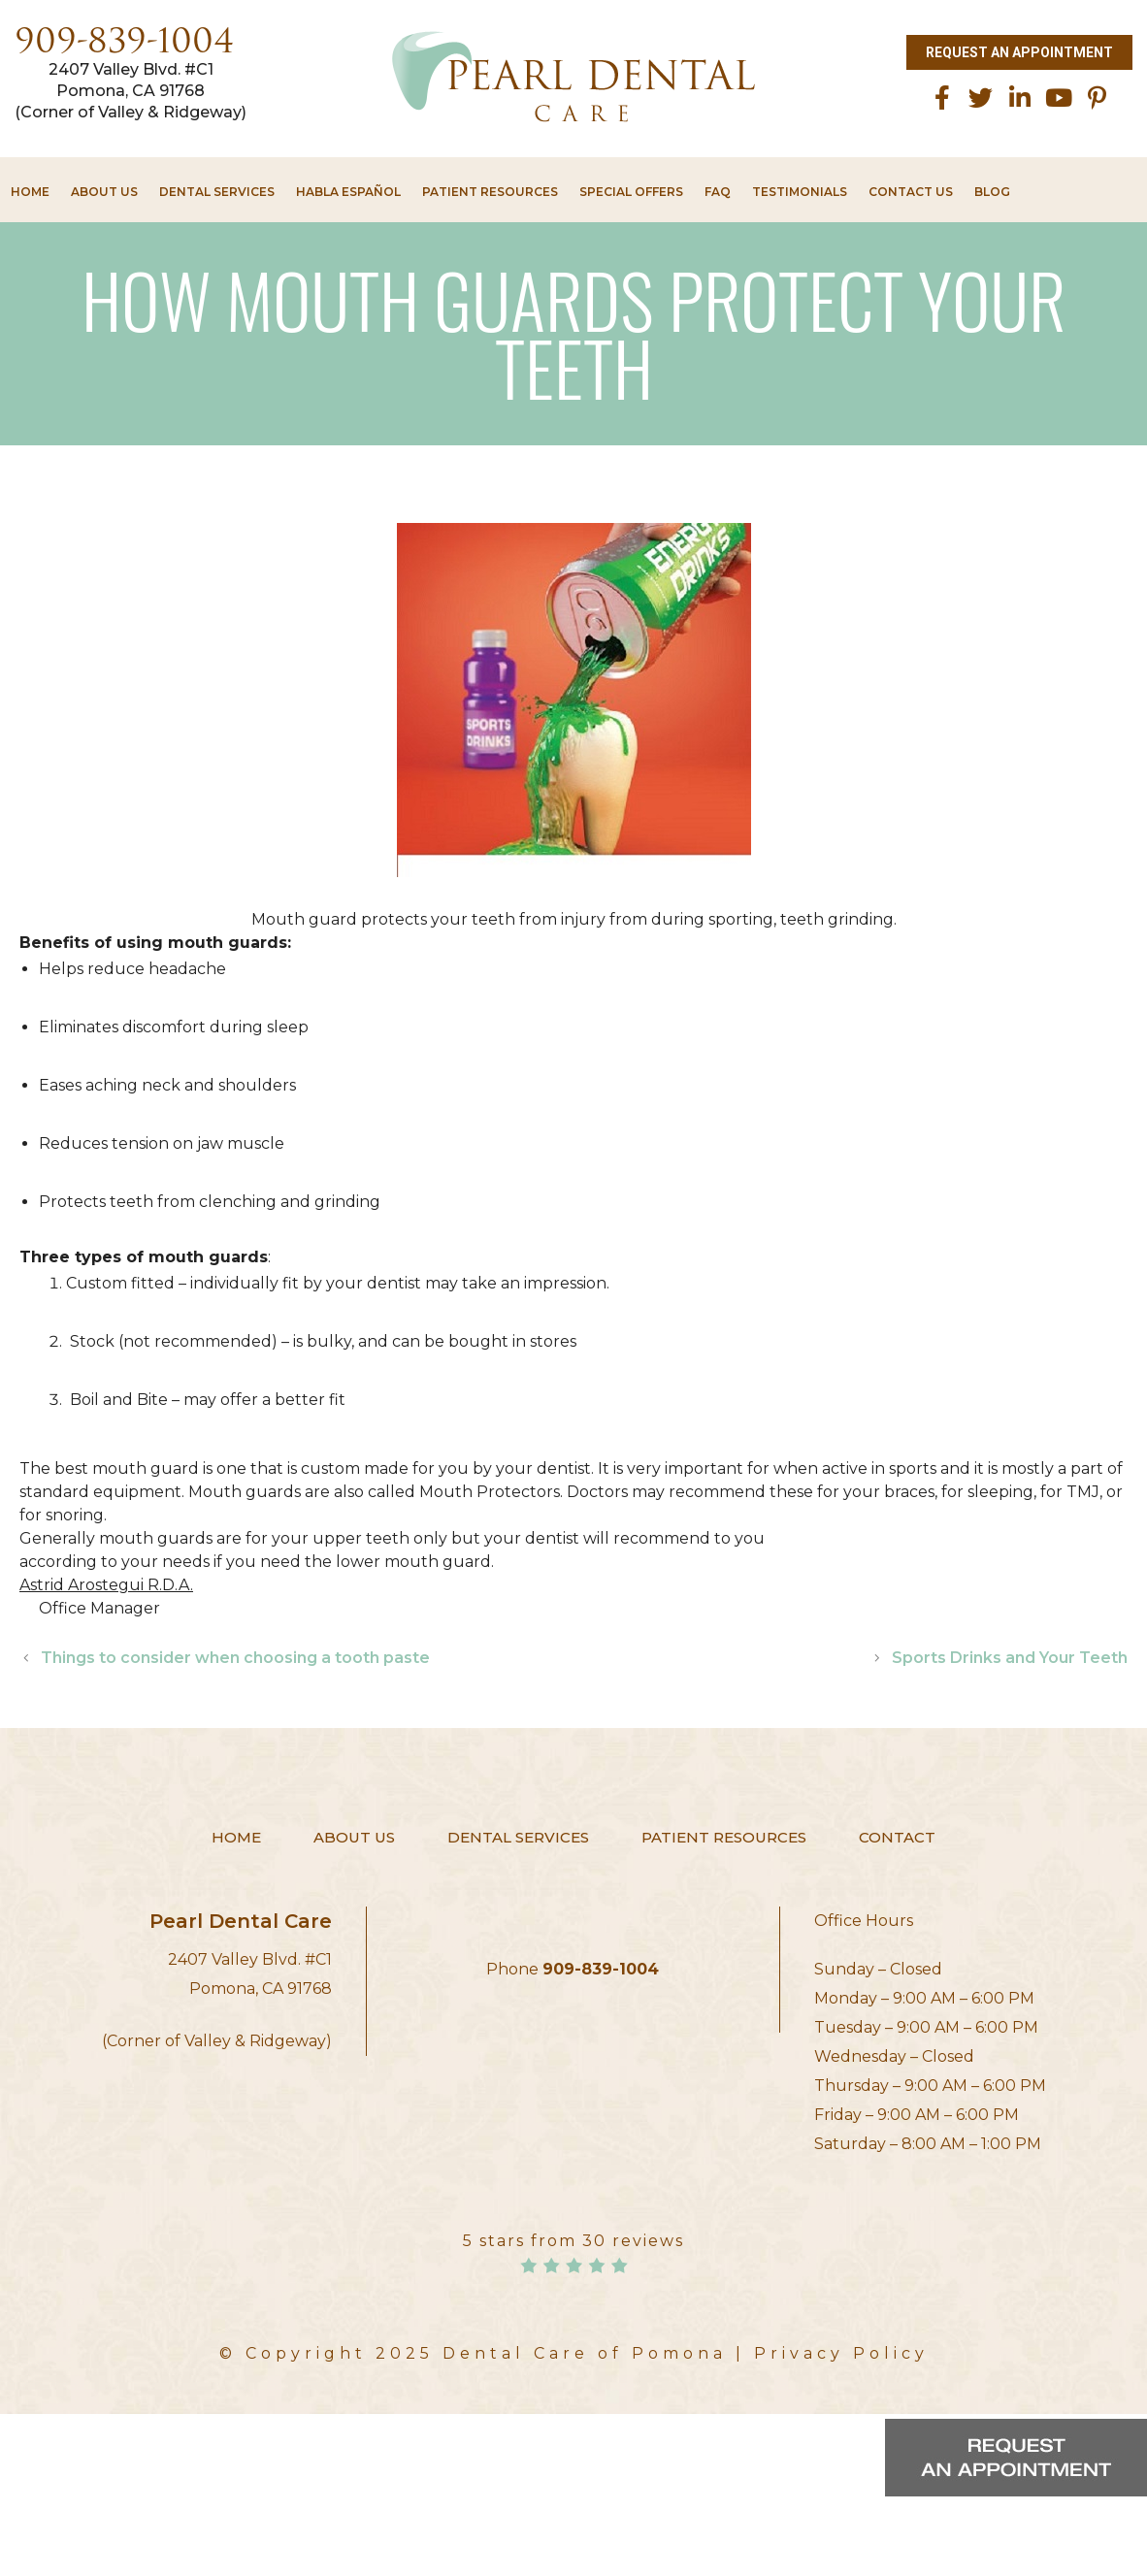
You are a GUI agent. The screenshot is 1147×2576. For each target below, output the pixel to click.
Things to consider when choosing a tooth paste (235, 1657)
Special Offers (631, 191)
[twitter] (981, 98)
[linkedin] (1019, 98)
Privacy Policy (841, 2353)
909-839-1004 (124, 44)
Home (30, 191)
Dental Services (217, 191)
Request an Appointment (1019, 52)
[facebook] (942, 98)
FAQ (718, 191)
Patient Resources (490, 191)
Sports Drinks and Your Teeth (1010, 1657)
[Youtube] (1058, 98)
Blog (992, 191)
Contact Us (910, 191)
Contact (897, 1837)
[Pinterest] (1097, 98)
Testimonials (799, 191)
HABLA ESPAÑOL (348, 191)
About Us (104, 191)
